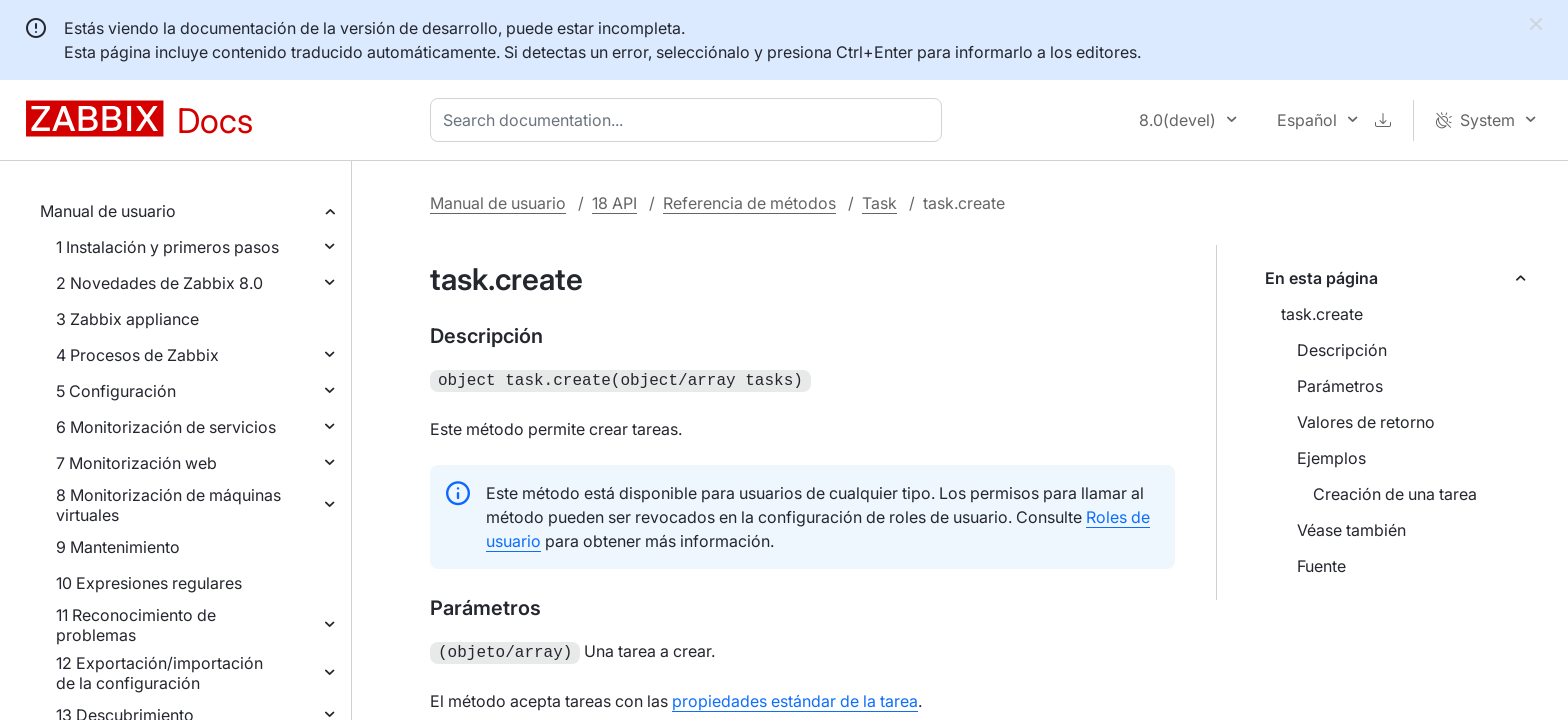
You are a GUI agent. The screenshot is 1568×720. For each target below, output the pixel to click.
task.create (1322, 314)
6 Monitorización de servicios (166, 427)
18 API (614, 203)
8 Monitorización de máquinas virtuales (168, 505)
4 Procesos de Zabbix (137, 355)
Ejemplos (1331, 458)
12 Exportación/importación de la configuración (159, 673)
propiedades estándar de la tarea (795, 697)
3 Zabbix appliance (127, 319)
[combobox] (690, 120)
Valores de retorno (1366, 422)
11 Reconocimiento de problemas (136, 625)
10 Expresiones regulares (149, 583)
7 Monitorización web (136, 463)
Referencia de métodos (749, 203)
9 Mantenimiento (118, 547)
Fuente (1321, 566)
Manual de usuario (108, 211)
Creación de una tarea (1395, 494)
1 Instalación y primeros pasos (167, 247)
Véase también (1351, 530)
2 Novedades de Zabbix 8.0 (159, 283)
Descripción (1342, 350)
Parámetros (1340, 386)
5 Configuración (116, 391)
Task (879, 203)
